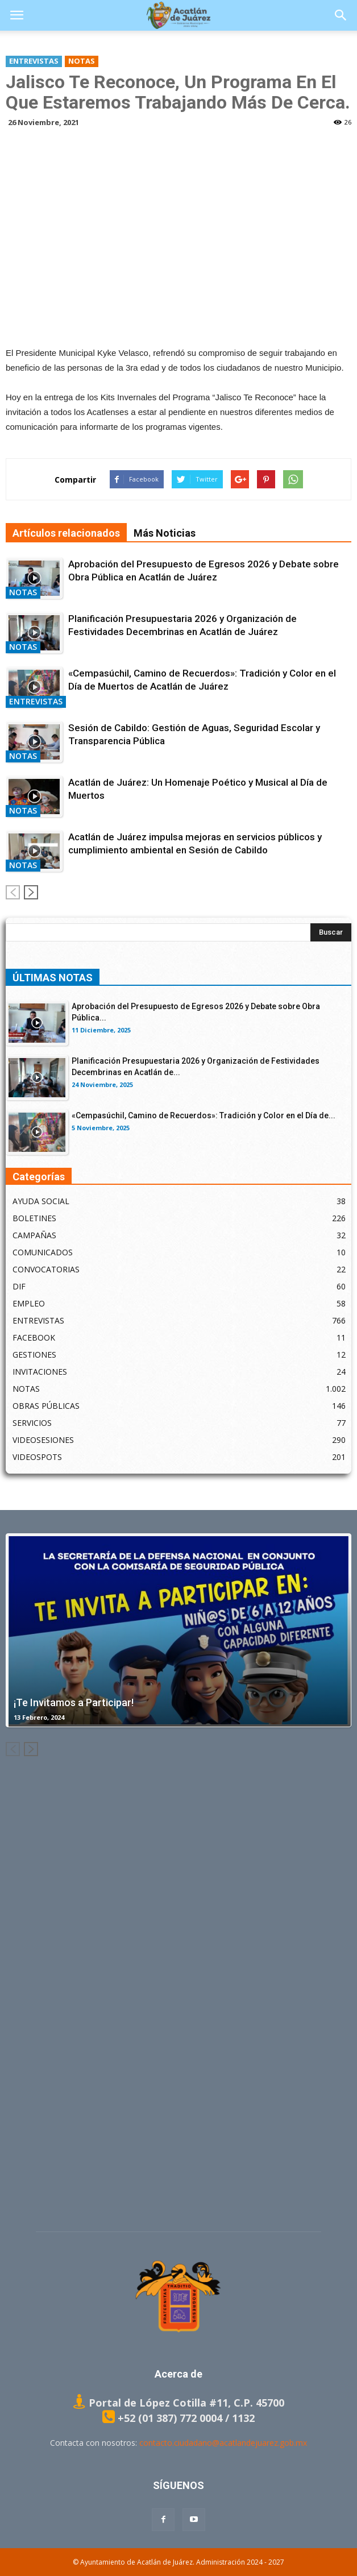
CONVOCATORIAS (46, 1269)
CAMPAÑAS (34, 1235)
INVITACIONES (40, 1371)
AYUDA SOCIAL (41, 1201)
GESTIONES (34, 1354)
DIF (19, 1286)
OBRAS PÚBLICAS (46, 1405)
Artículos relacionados (66, 533)
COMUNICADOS (43, 1252)
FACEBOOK (34, 1337)
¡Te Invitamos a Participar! (74, 1702)
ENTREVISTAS (34, 61)
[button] (341, 15)
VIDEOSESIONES (43, 1439)
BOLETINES (34, 1218)
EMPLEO (29, 1303)
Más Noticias (165, 533)
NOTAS (81, 61)
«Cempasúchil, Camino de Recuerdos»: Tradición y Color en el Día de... (203, 1115)
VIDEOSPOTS (37, 1456)
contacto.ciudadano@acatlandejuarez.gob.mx (223, 2442)
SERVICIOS (32, 1422)
